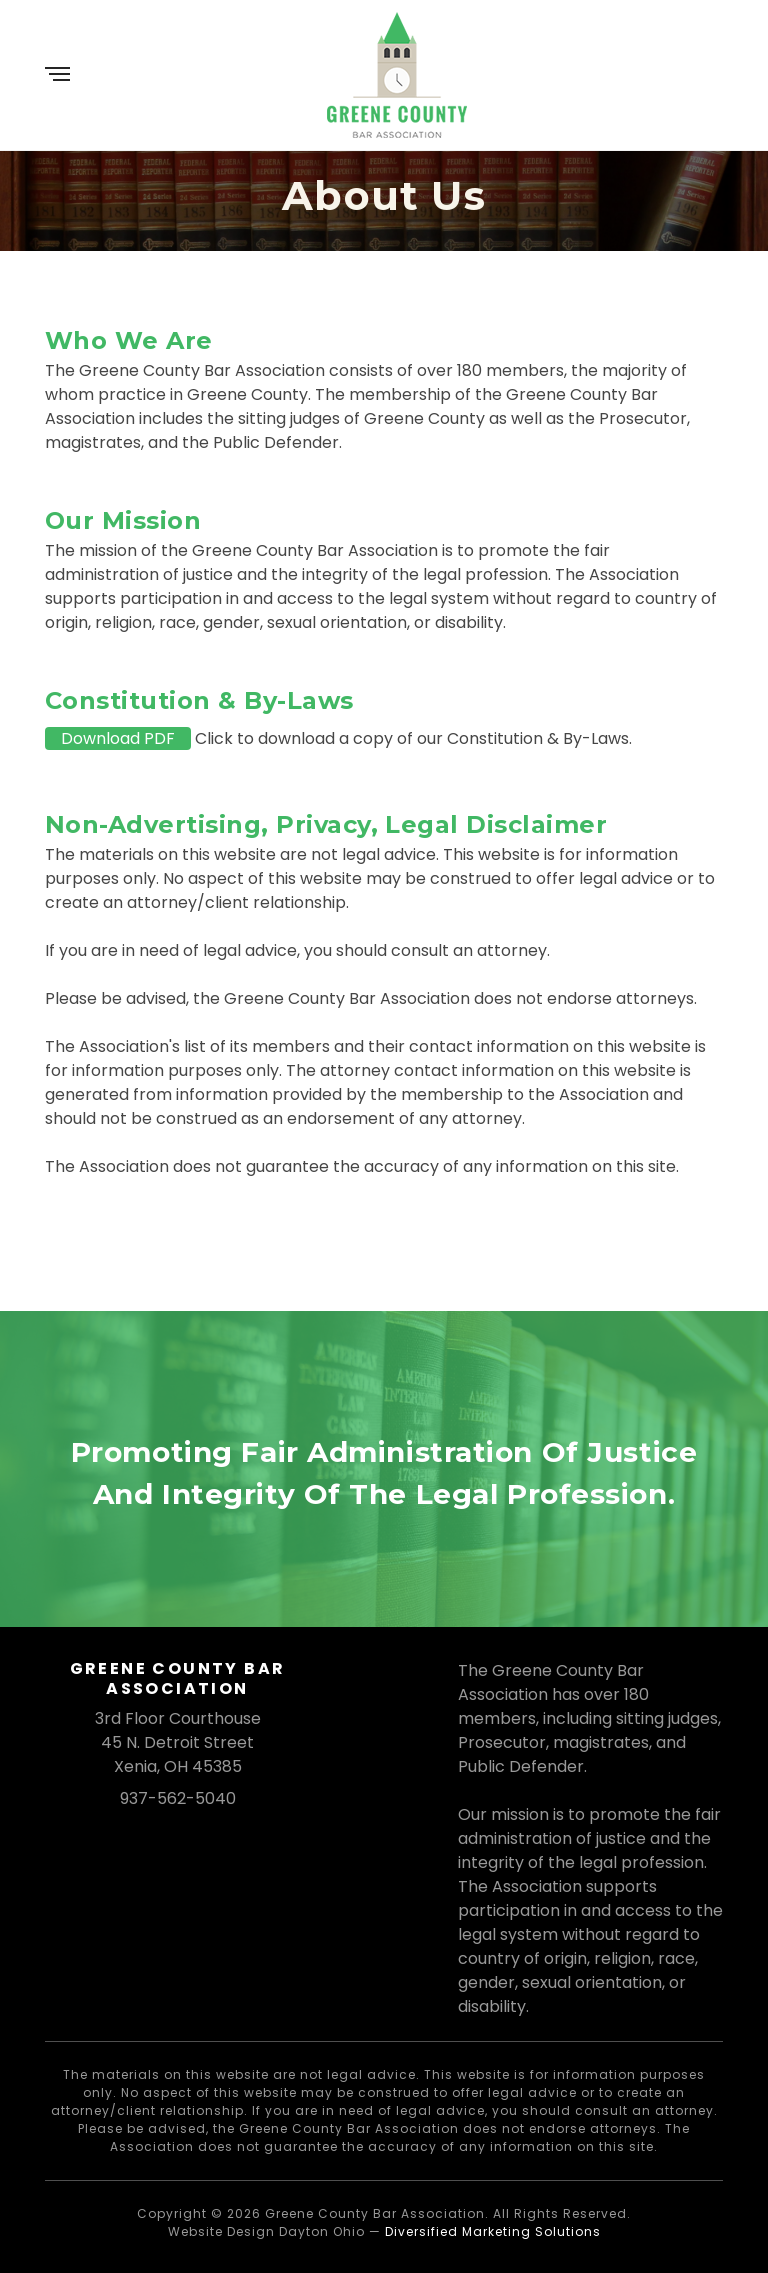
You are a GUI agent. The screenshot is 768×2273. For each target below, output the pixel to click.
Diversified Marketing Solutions (493, 2231)
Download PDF (118, 738)
